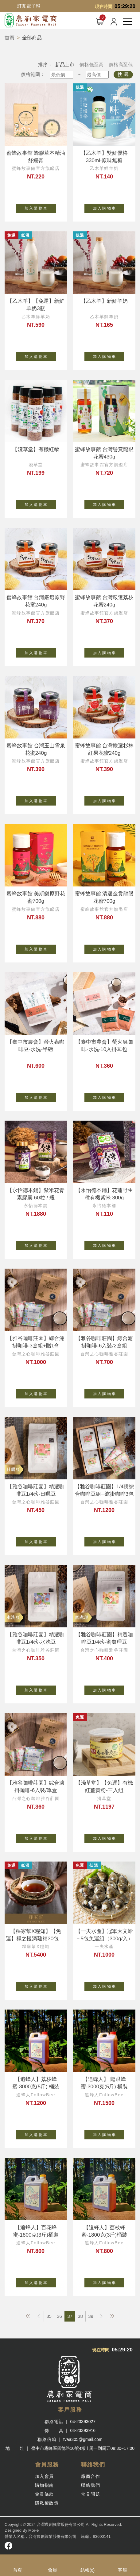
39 (90, 2316)
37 (69, 2316)
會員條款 (44, 2494)
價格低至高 (92, 64)
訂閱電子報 (28, 6)
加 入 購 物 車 (40, 207)
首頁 (9, 37)
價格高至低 (121, 64)
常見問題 (90, 2494)
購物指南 (44, 2485)
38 (80, 2316)
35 (49, 2316)
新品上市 (65, 64)
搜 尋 (123, 74)
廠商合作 (90, 2476)
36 (59, 2316)
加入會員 (44, 2476)
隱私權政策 (47, 2503)
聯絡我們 (90, 2485)
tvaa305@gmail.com (83, 2439)
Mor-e (33, 2530)
